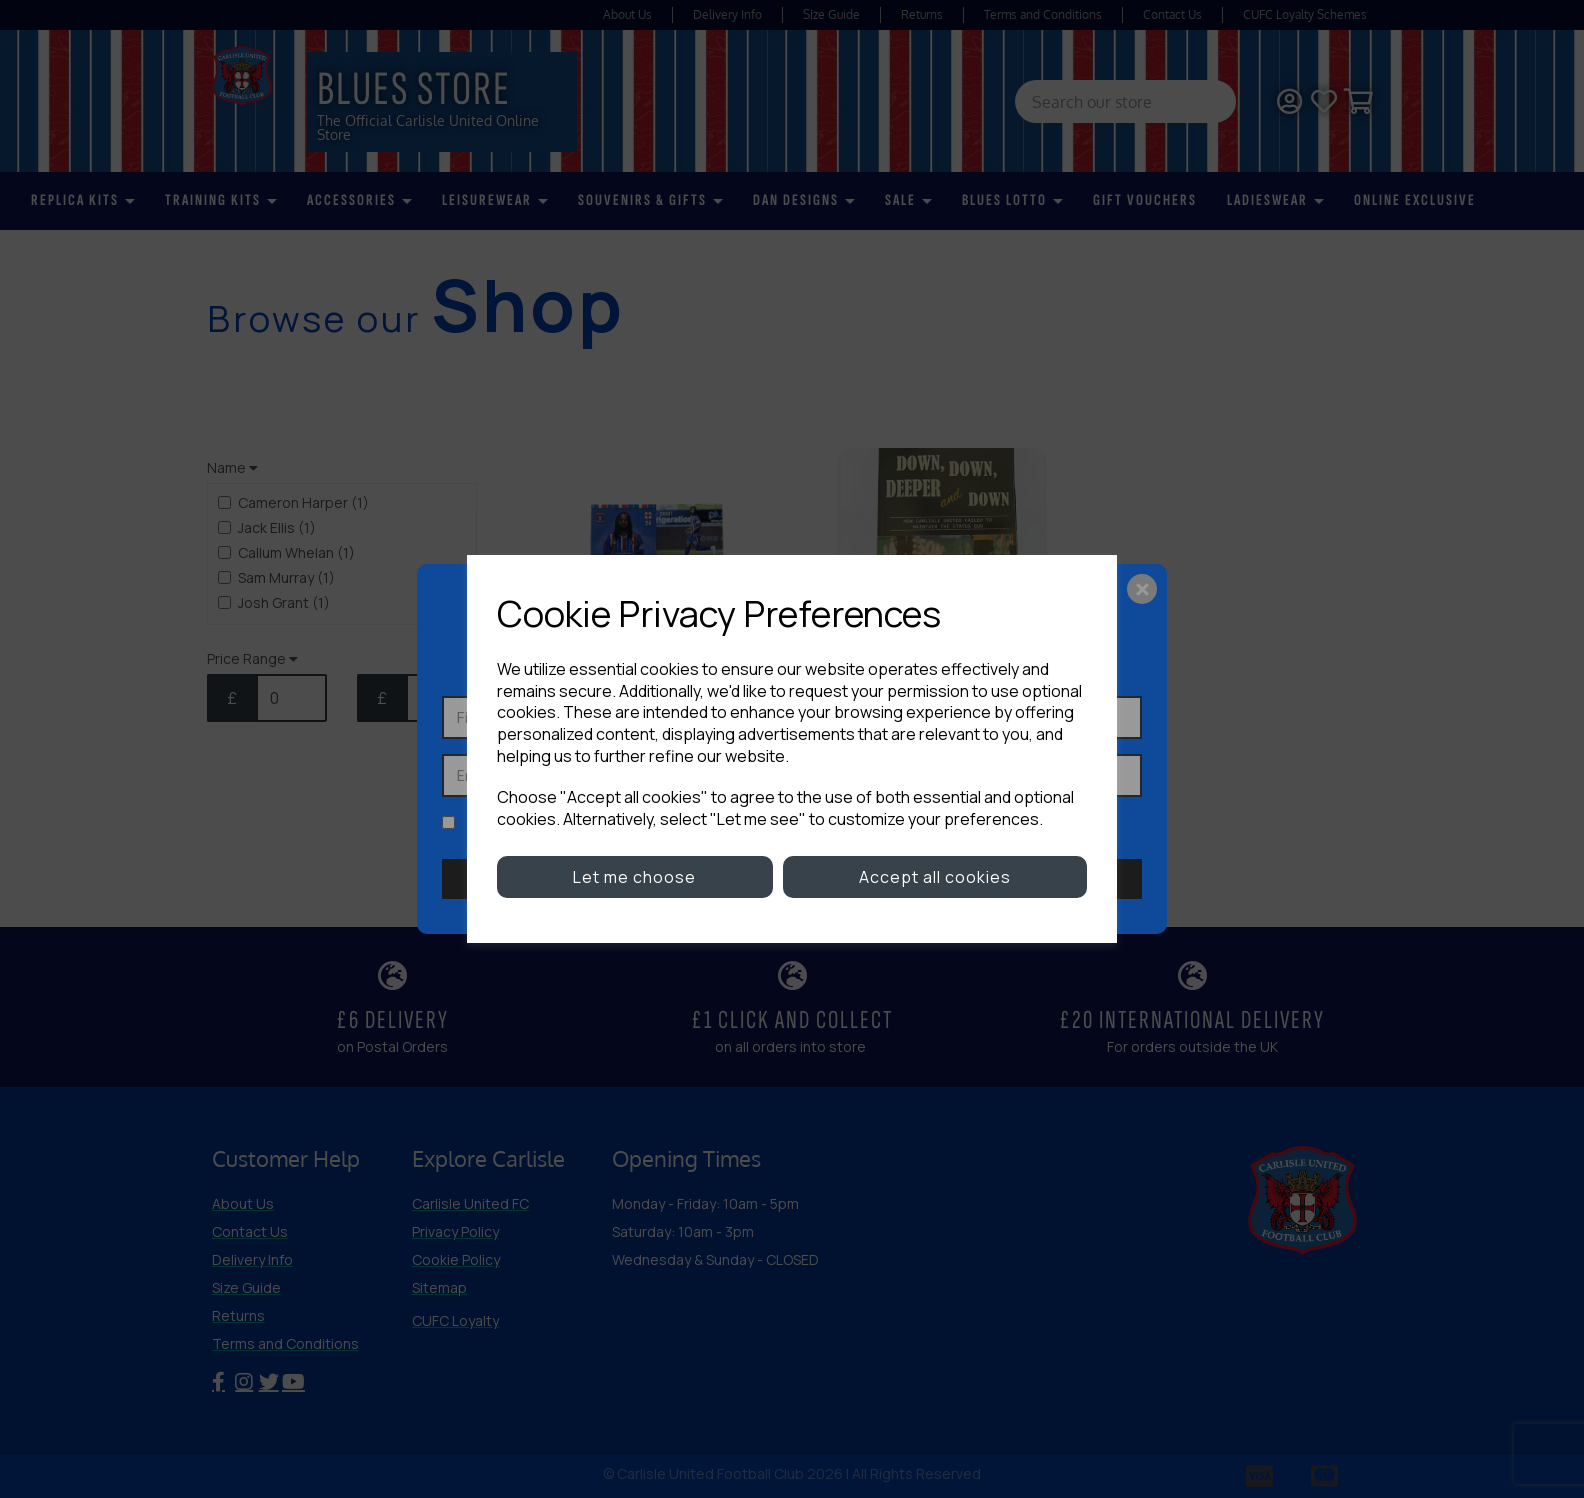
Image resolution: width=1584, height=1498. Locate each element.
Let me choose (634, 877)
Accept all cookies (935, 877)
